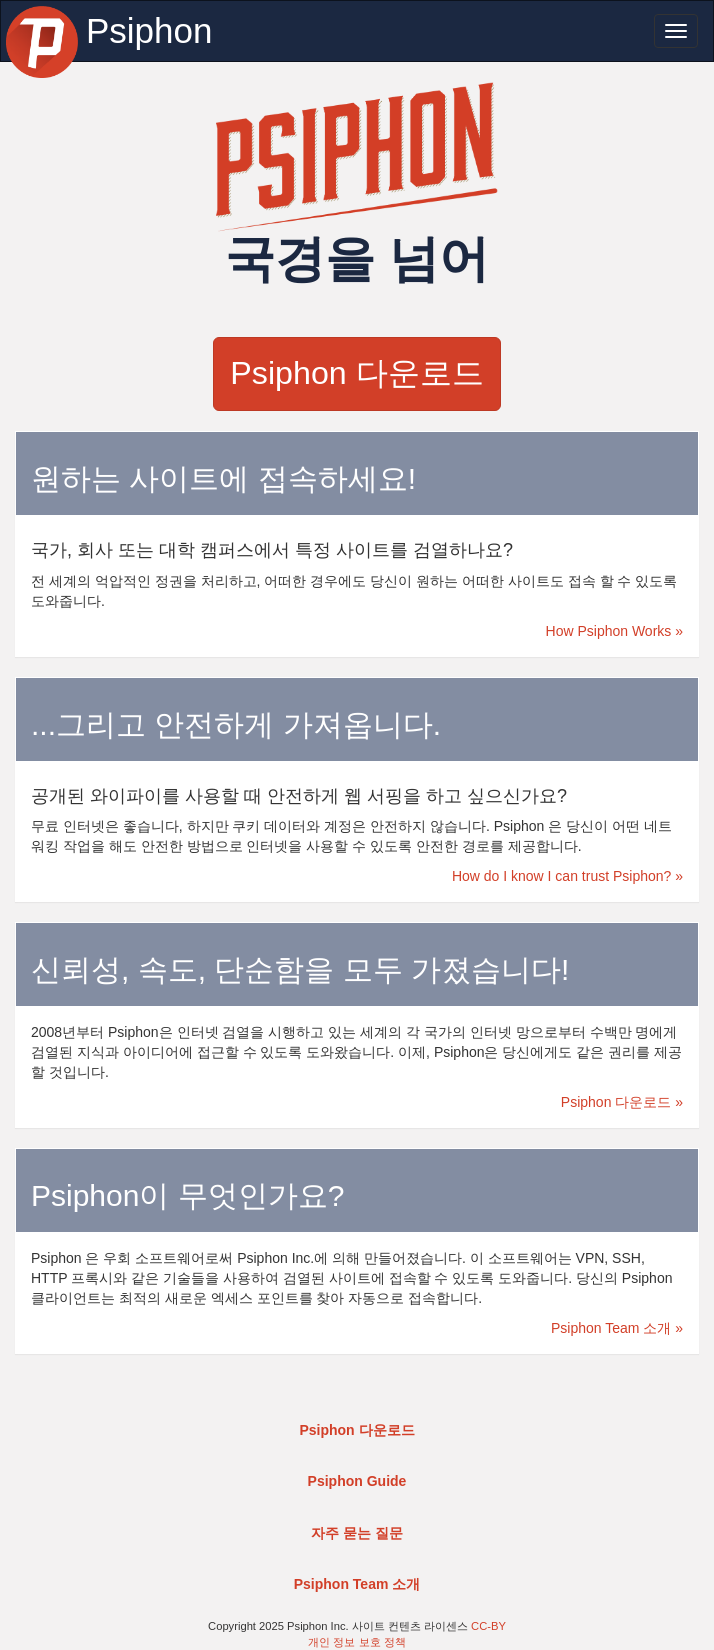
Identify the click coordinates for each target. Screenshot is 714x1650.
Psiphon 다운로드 (356, 373)
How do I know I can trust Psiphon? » (567, 876)
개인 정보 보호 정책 (356, 1642)
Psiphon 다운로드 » (622, 1102)
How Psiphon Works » (614, 631)
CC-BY (488, 1626)
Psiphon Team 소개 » (617, 1328)
